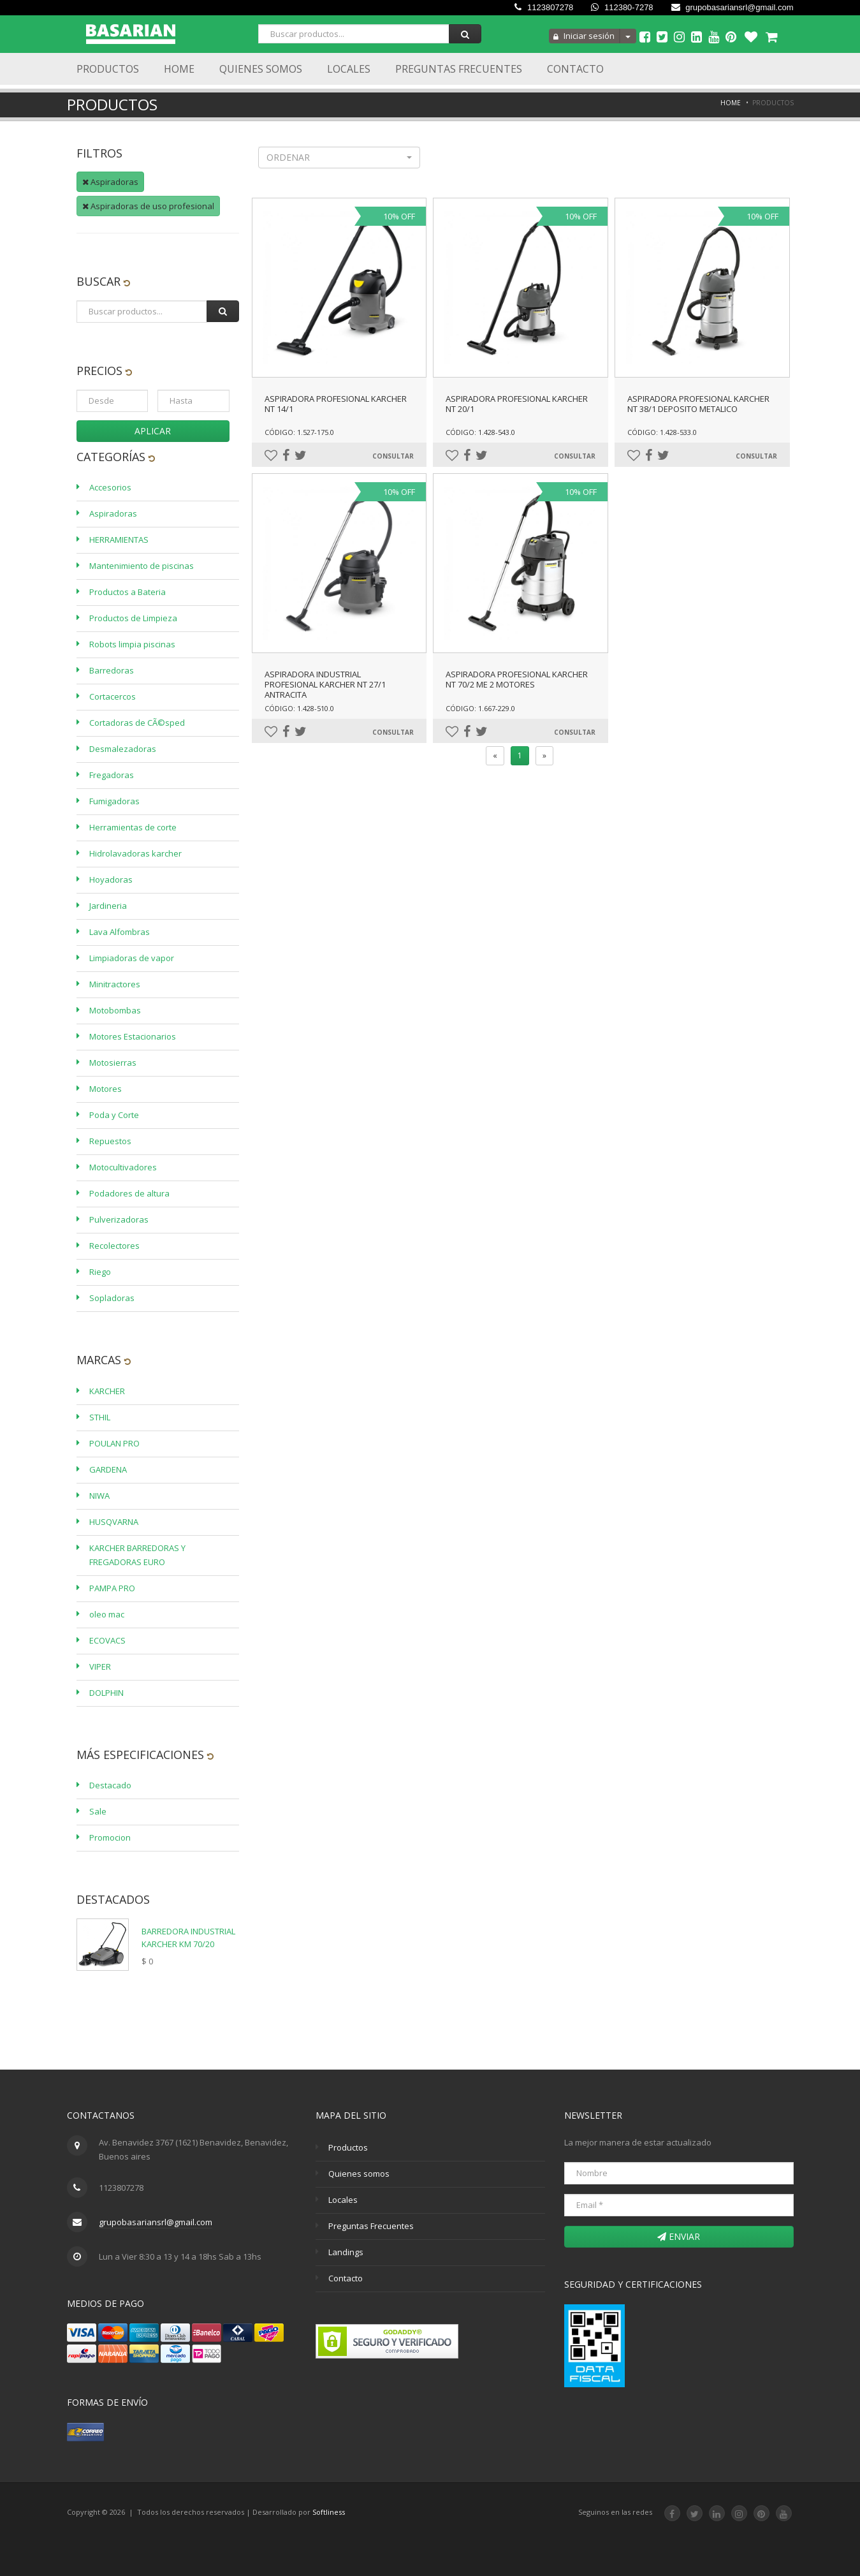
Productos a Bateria (127, 592)
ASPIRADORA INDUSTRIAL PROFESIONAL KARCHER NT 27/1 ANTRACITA (325, 684)
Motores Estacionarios (132, 1036)
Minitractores (114, 984)
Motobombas (115, 1010)
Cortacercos (112, 696)
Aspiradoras (110, 182)
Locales (348, 69)
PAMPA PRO (112, 1588)
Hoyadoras (111, 879)
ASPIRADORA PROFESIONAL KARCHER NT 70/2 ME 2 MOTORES (517, 679)
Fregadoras (111, 775)
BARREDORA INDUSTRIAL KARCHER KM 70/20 (188, 1937)
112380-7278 (622, 7)
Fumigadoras (114, 801)
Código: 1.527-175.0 (299, 432)
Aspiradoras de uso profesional (148, 206)
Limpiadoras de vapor (131, 958)
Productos (108, 69)
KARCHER (107, 1391)
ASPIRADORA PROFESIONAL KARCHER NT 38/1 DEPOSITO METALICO (698, 404)
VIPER (100, 1666)
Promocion (110, 1837)
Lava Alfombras (119, 932)
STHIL (99, 1417)
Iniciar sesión (584, 35)
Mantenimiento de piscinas (141, 565)
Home (179, 69)
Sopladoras (112, 1298)
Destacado (110, 1785)
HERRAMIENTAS (119, 539)
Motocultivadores (123, 1167)
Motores (105, 1088)
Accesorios (110, 487)
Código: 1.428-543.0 (480, 432)
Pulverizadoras (119, 1219)
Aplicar (153, 431)
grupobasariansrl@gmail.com (732, 7)
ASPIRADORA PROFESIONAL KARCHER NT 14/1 (336, 404)
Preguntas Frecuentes (458, 69)
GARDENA (108, 1469)
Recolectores (114, 1245)
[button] (339, 157)
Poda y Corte (114, 1115)
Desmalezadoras (122, 748)
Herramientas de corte (133, 827)
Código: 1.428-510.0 (299, 708)
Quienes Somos (260, 69)
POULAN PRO (114, 1443)
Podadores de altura (129, 1193)
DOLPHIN (106, 1692)
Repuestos (110, 1141)
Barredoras (111, 670)
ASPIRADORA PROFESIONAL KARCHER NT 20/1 (517, 404)
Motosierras (112, 1062)
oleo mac (106, 1614)
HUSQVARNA (113, 1521)
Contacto (575, 69)
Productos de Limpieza (133, 618)
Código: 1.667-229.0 (480, 708)
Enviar (678, 2236)
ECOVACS (107, 1640)
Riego (100, 1271)
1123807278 (543, 7)
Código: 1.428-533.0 (662, 432)
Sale (97, 1811)
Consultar (393, 456)
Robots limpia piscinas (132, 644)
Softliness (328, 2512)
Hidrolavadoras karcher (135, 853)
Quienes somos (359, 2173)
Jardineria (108, 905)
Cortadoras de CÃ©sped (137, 722)
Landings (345, 2252)
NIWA (99, 1495)
